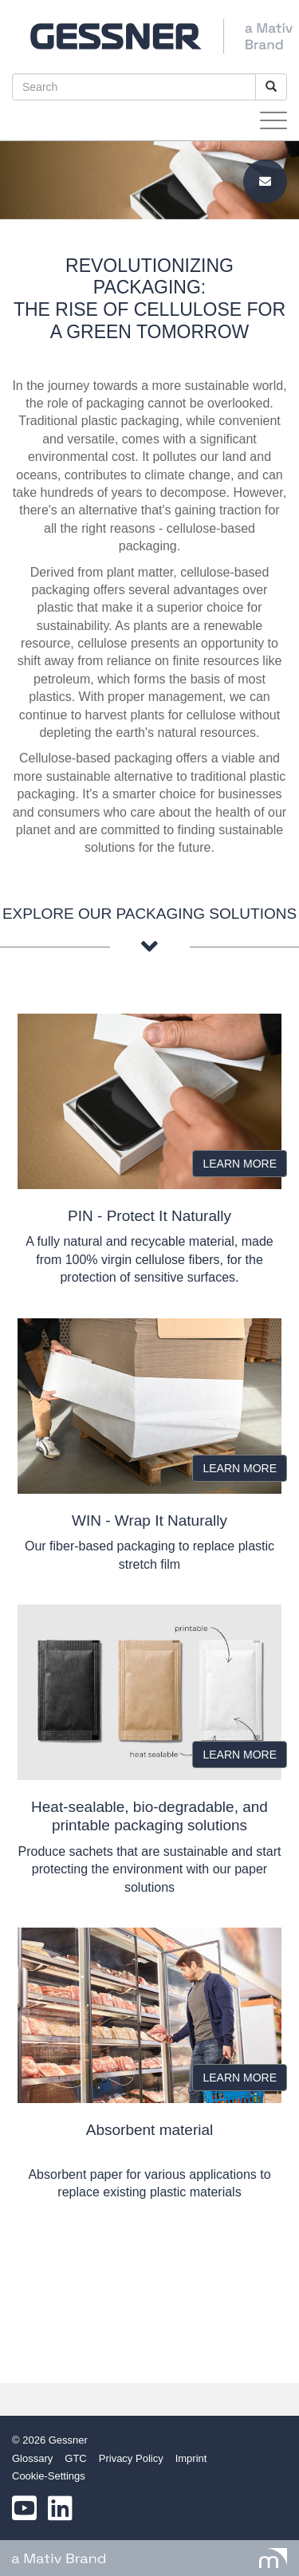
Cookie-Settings (48, 2476)
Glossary (32, 2458)
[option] (149, 180)
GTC (75, 2458)
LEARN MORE (240, 1163)
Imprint (191, 2458)
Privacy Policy (131, 2458)
